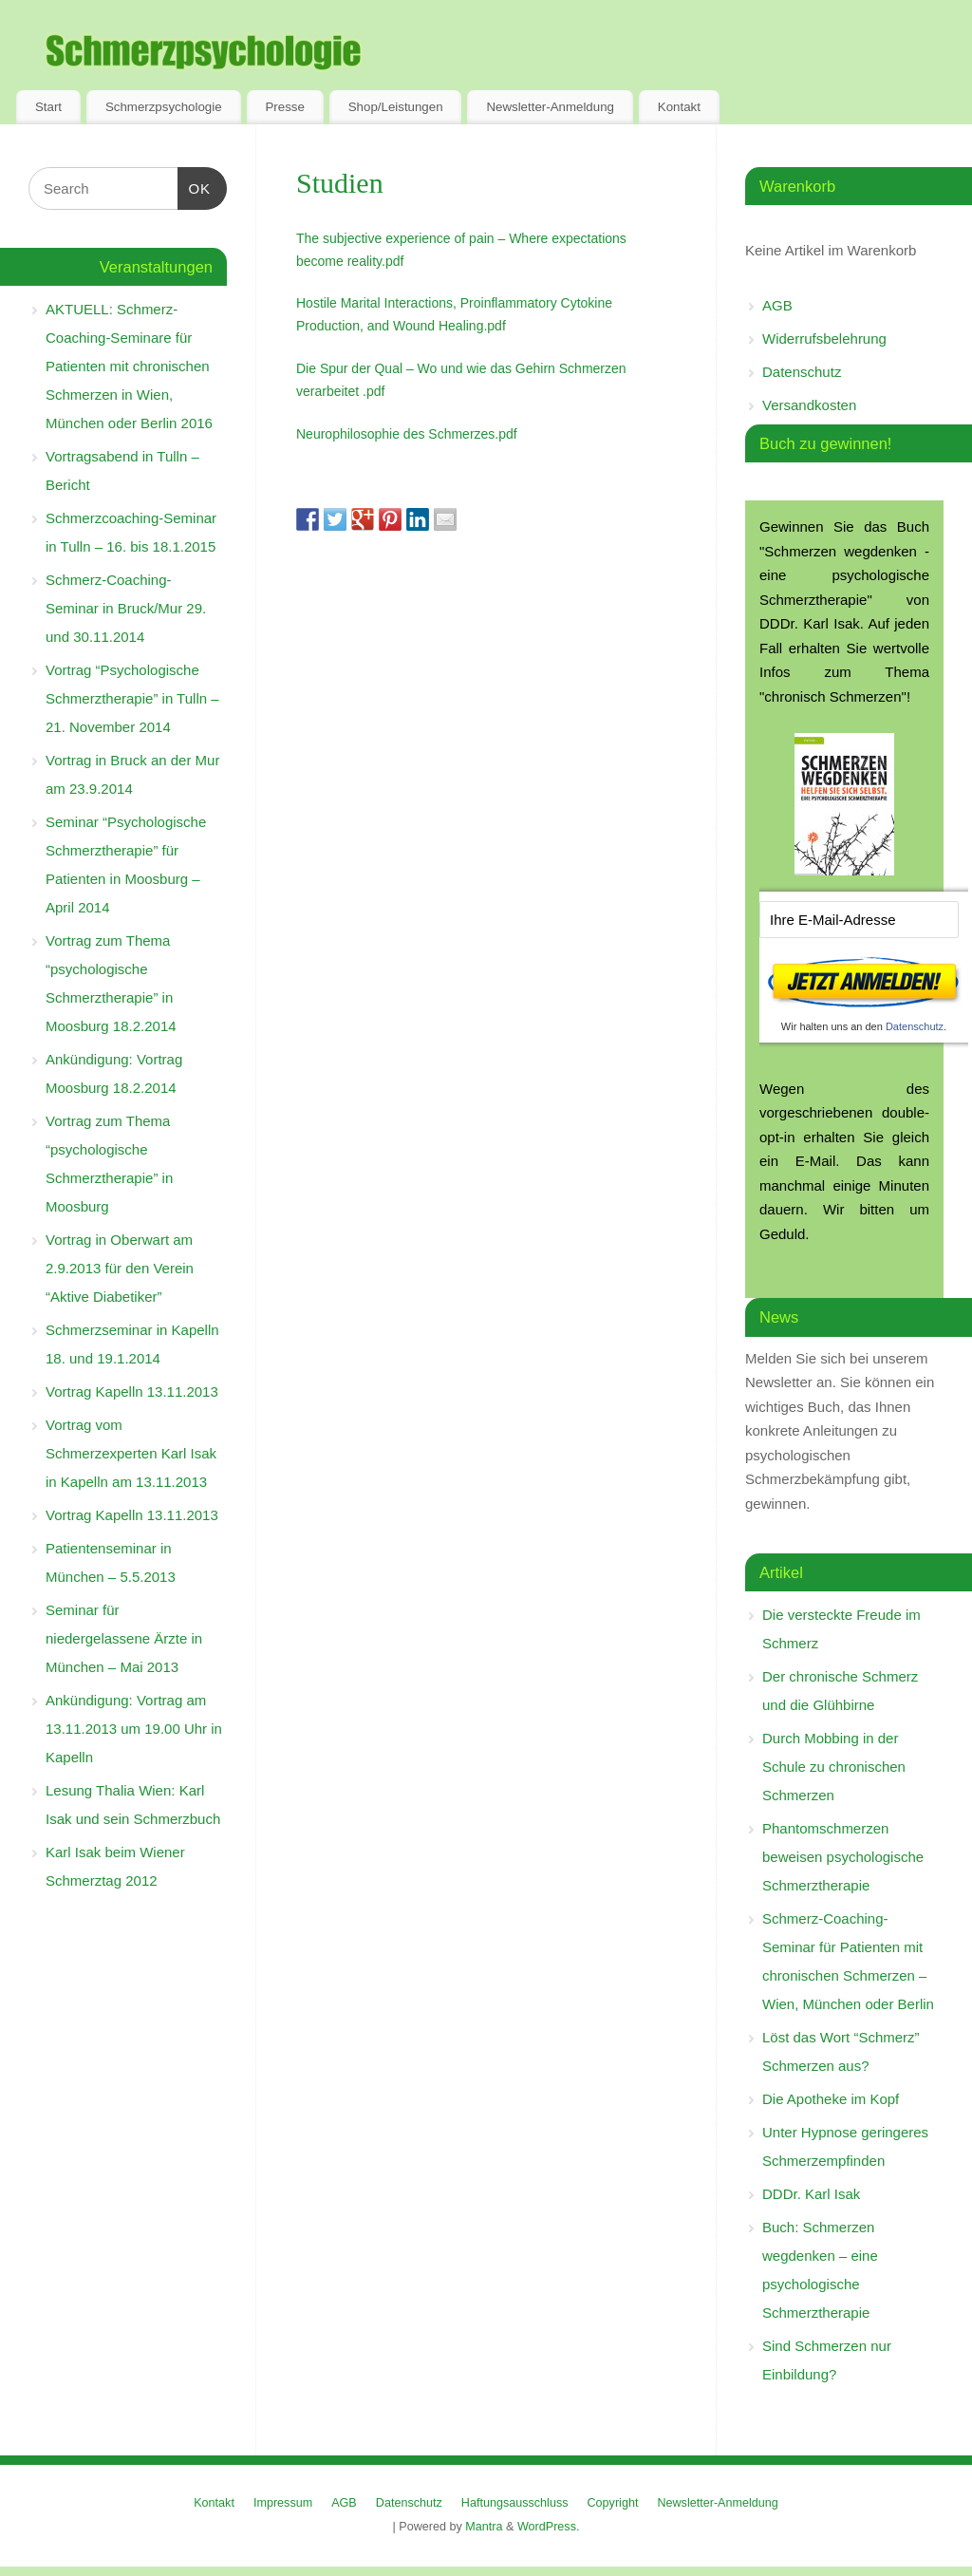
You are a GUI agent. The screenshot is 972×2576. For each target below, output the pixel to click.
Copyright (613, 2503)
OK (195, 189)
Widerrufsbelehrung (824, 338)
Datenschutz (801, 372)
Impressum (282, 2503)
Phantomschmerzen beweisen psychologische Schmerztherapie (843, 1856)
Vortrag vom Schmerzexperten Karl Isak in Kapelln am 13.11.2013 (131, 1453)
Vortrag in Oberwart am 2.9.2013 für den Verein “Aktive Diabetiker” (120, 1268)
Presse (284, 107)
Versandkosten (809, 405)
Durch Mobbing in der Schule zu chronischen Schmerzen (834, 1766)
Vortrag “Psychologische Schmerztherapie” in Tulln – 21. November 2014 (132, 698)
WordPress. (548, 2526)
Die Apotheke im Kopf (830, 2099)
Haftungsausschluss (515, 2503)
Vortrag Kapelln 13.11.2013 (132, 1391)
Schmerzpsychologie (163, 107)
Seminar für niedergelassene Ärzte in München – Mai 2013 (124, 1638)
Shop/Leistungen (395, 107)
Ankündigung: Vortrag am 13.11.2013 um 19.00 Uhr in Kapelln (134, 1728)
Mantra (483, 2526)
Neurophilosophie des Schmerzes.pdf (406, 434)
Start (48, 107)
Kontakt (679, 107)
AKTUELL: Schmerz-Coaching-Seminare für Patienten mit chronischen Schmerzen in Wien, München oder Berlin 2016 (129, 366)
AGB (777, 305)
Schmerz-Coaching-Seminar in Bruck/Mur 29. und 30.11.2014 (126, 608)
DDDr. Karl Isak (811, 2194)
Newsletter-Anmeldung (550, 107)
